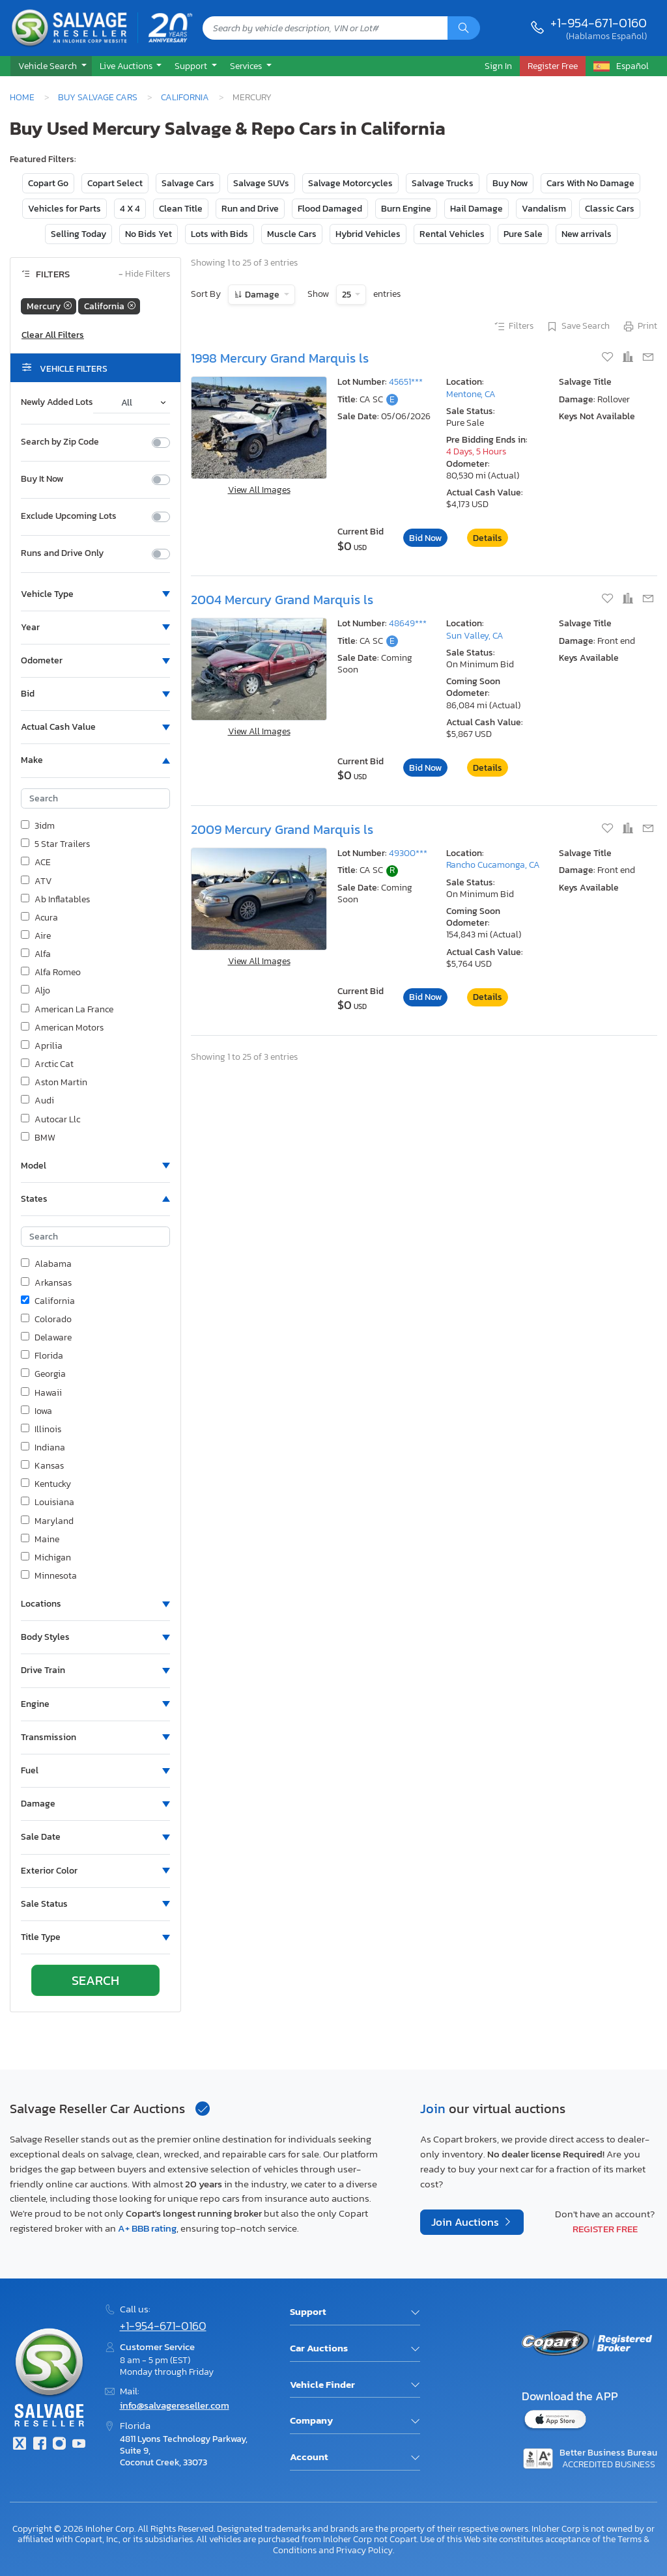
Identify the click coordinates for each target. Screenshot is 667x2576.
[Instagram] (59, 2444)
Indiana (43, 1448)
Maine (40, 1539)
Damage (262, 294)
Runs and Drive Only (62, 553)
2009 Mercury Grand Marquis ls (282, 829)
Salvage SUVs (261, 183)
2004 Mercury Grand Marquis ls (282, 599)
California (185, 97)
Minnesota (49, 1576)
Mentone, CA (471, 394)
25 (347, 294)
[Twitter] (19, 2444)
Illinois (41, 1429)
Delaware (46, 1338)
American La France (67, 1010)
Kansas (42, 1466)
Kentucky (46, 1484)
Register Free (605, 2228)
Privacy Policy (364, 2549)
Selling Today (78, 234)
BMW (38, 1138)
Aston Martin (54, 1082)
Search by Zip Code (60, 442)
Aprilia (42, 1046)
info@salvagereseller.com (174, 2405)
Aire (36, 936)
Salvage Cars (188, 183)
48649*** (408, 623)
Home (22, 97)
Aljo (35, 991)
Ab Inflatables (55, 900)
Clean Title (181, 208)
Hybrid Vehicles (368, 234)
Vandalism (544, 208)
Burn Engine (406, 208)
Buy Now (510, 183)
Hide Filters (144, 274)
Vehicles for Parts (64, 208)
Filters (513, 326)
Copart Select (115, 183)
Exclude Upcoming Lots (69, 516)
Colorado (46, 1319)
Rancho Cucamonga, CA (493, 865)
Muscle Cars (292, 234)
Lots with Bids (219, 234)
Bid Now (425, 538)
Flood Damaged (330, 208)
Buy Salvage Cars (97, 97)
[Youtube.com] (79, 2444)
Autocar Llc (50, 1120)
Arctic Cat (47, 1064)
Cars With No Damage (590, 183)
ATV (36, 881)
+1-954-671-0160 (598, 23)
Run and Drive (250, 208)
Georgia (43, 1374)
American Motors (62, 1028)
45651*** (406, 382)
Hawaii (41, 1393)
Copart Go (48, 183)
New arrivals (586, 234)
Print (639, 326)
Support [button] (192, 66)
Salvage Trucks (443, 183)
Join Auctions (466, 2222)
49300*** (408, 853)
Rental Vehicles (452, 234)
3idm (38, 826)
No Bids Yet (148, 234)
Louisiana (47, 1502)
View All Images (259, 490)
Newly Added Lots (57, 402)
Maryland (47, 1521)
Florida (42, 1356)
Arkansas (46, 1283)
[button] (51, 66)
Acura (39, 918)
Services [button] (247, 66)
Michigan (46, 1558)
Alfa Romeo (51, 972)
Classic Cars (609, 208)
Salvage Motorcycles (350, 183)
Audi (37, 1101)
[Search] (463, 28)
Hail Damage (476, 208)
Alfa (36, 954)
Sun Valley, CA (475, 636)
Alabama (46, 1264)
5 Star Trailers (55, 844)
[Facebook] (39, 2444)
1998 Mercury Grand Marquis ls (280, 358)
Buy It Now (42, 479)
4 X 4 (130, 208)
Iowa (36, 1411)
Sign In (498, 66)
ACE (36, 862)
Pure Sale (523, 234)
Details (487, 538)
